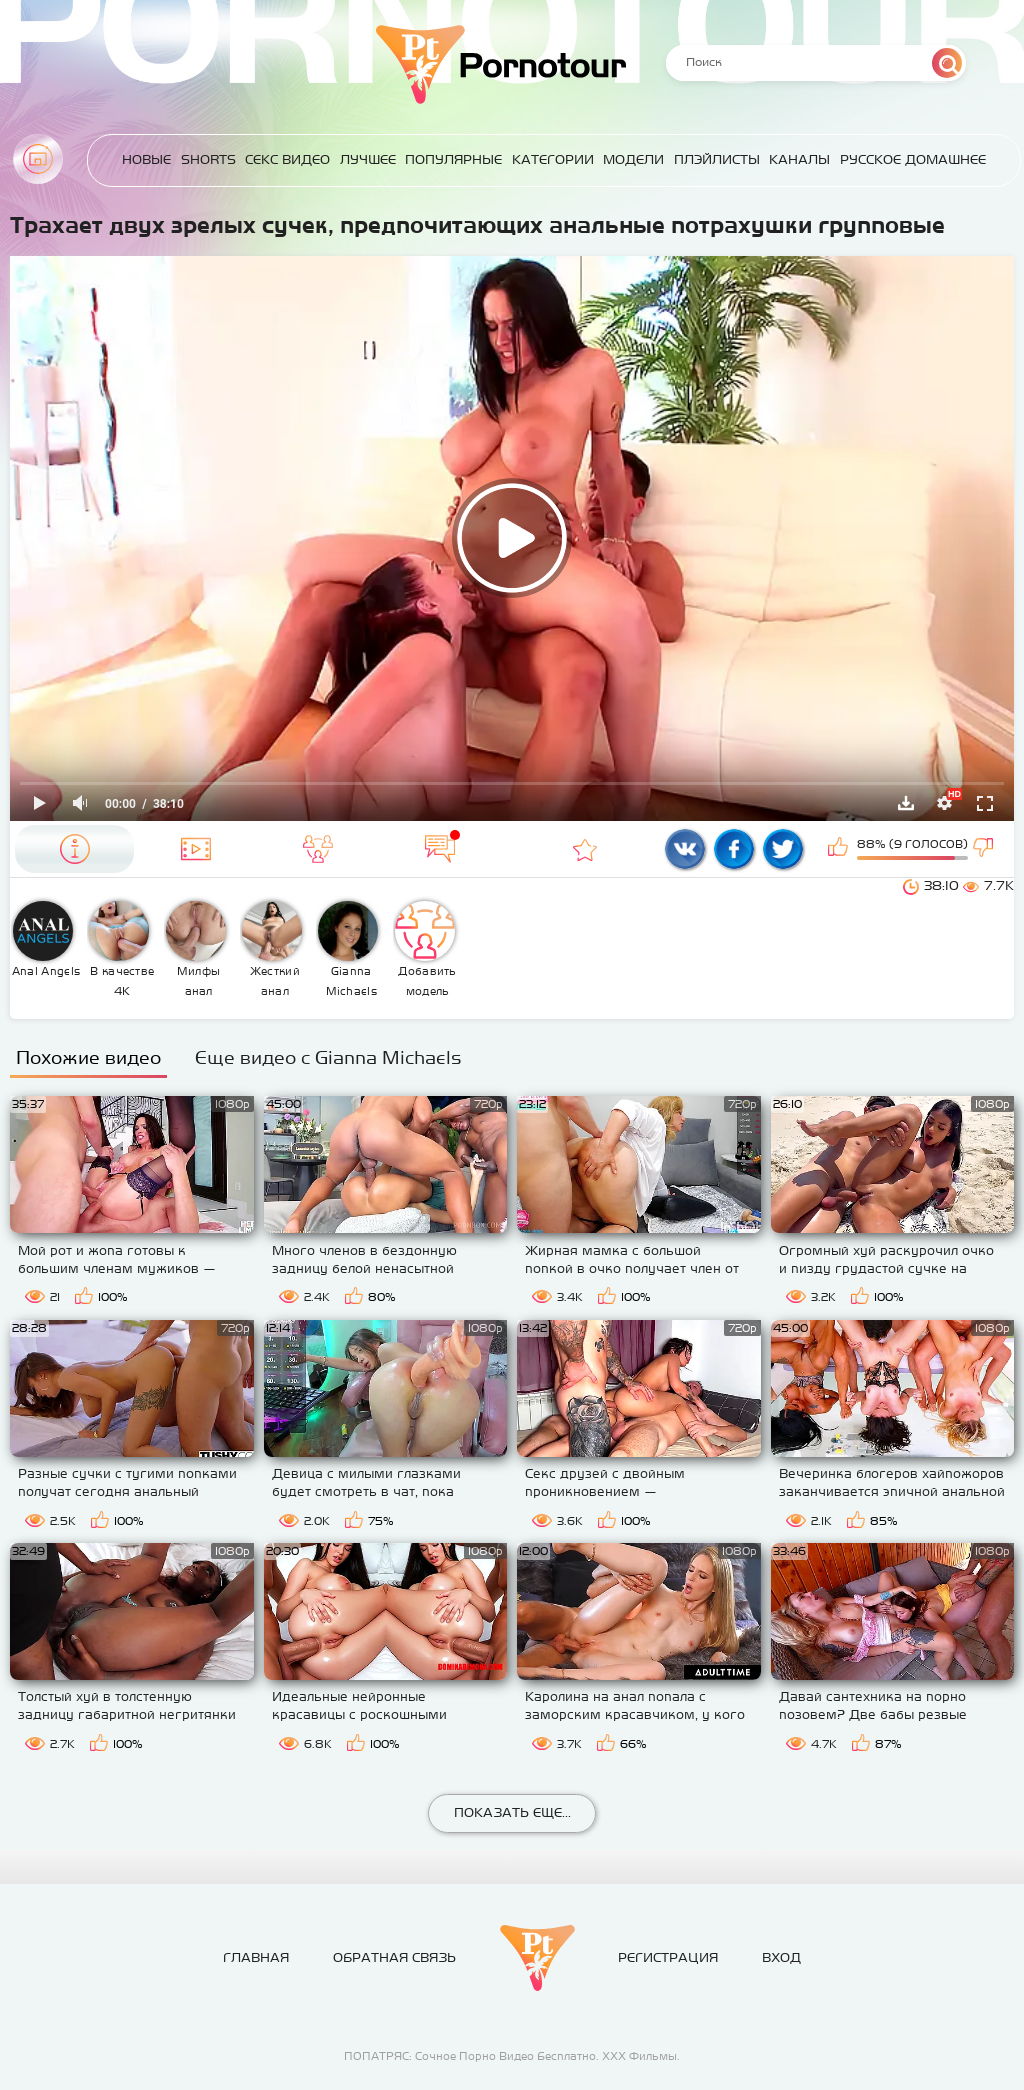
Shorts (208, 159)
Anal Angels (46, 939)
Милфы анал (196, 949)
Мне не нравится (985, 849)
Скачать (906, 803)
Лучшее (368, 159)
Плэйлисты (717, 159)
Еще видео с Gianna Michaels (328, 1057)
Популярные (453, 159)
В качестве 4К (121, 949)
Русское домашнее (913, 159)
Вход (781, 1957)
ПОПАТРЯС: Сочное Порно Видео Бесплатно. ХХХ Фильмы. (512, 2056)
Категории (553, 159)
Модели (633, 159)
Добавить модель (426, 949)
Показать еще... (512, 1812)
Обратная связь (394, 1957)
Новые (146, 159)
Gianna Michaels (348, 949)
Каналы (799, 159)
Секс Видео (287, 159)
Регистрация (668, 1957)
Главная (38, 159)
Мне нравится (840, 849)
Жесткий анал (272, 949)
